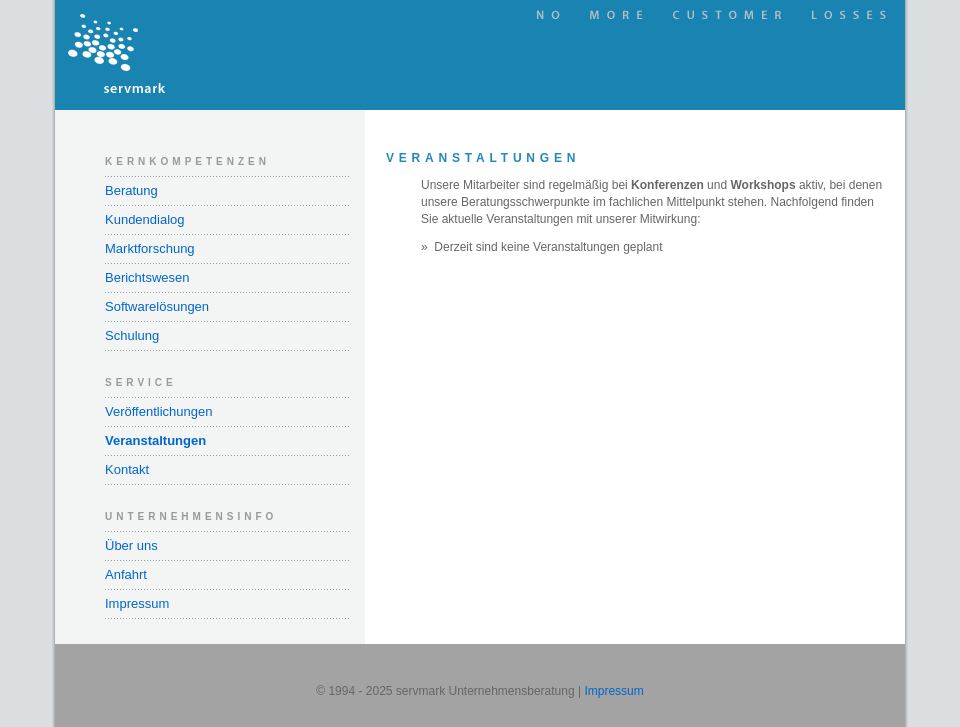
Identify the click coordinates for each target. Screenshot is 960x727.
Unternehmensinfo (191, 516)
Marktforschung (150, 248)
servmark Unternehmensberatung (210, 55)
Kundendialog (145, 219)
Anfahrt (126, 574)
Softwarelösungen (157, 306)
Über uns (131, 545)
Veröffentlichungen (158, 411)
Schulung (132, 335)
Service (141, 382)
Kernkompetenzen (187, 161)
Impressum (137, 603)
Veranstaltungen (155, 440)
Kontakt (127, 469)
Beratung (131, 190)
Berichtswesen (147, 277)
